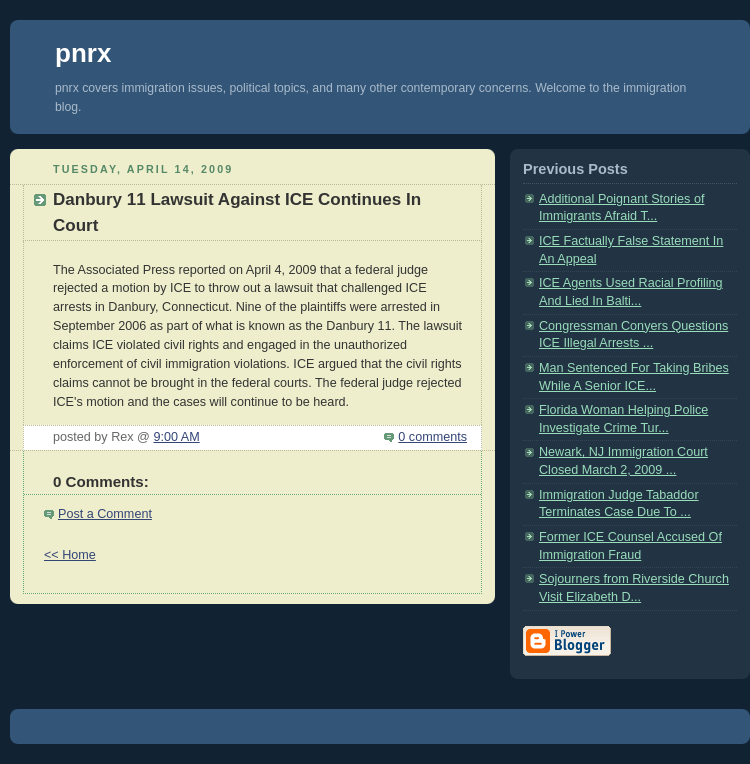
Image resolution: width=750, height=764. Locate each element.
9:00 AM (176, 437)
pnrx (83, 53)
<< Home (70, 555)
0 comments (432, 437)
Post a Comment (105, 514)
